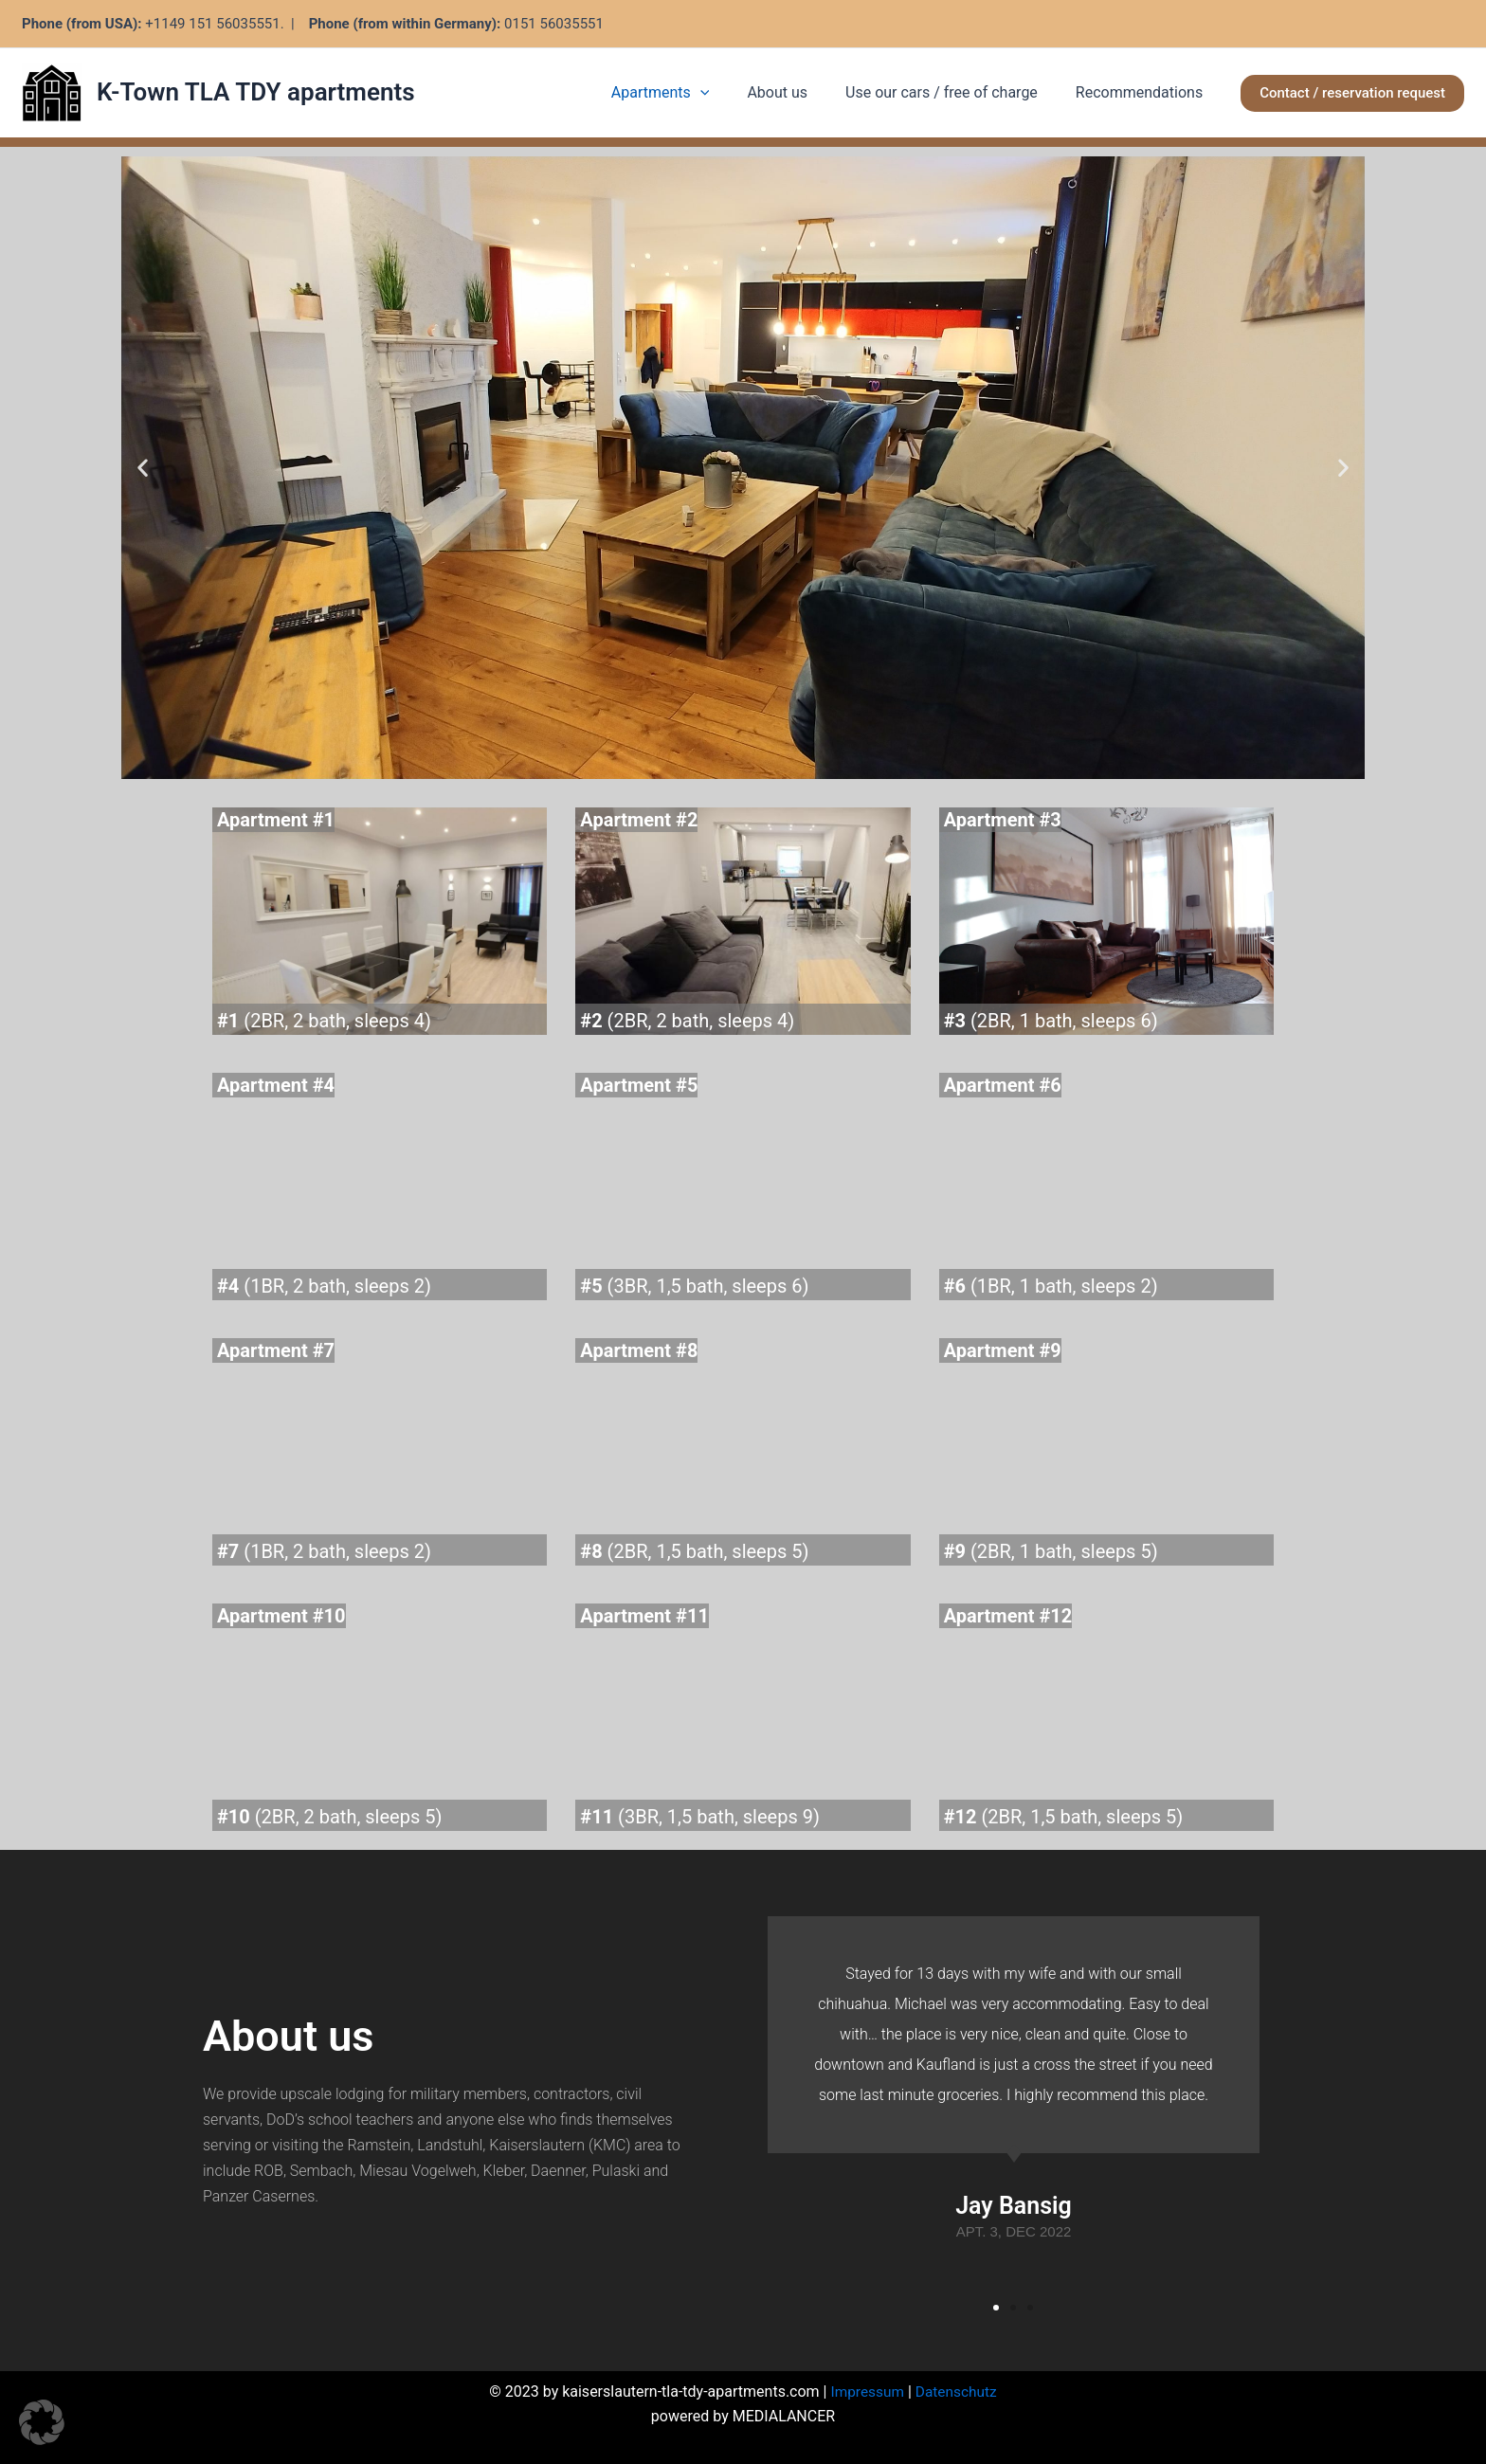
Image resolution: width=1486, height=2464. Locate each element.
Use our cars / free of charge (953, 92)
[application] (726, 93)
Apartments (687, 93)
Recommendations (1142, 92)
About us (796, 92)
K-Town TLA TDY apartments (256, 92)
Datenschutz (957, 2391)
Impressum (865, 2391)
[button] (1352, 93)
